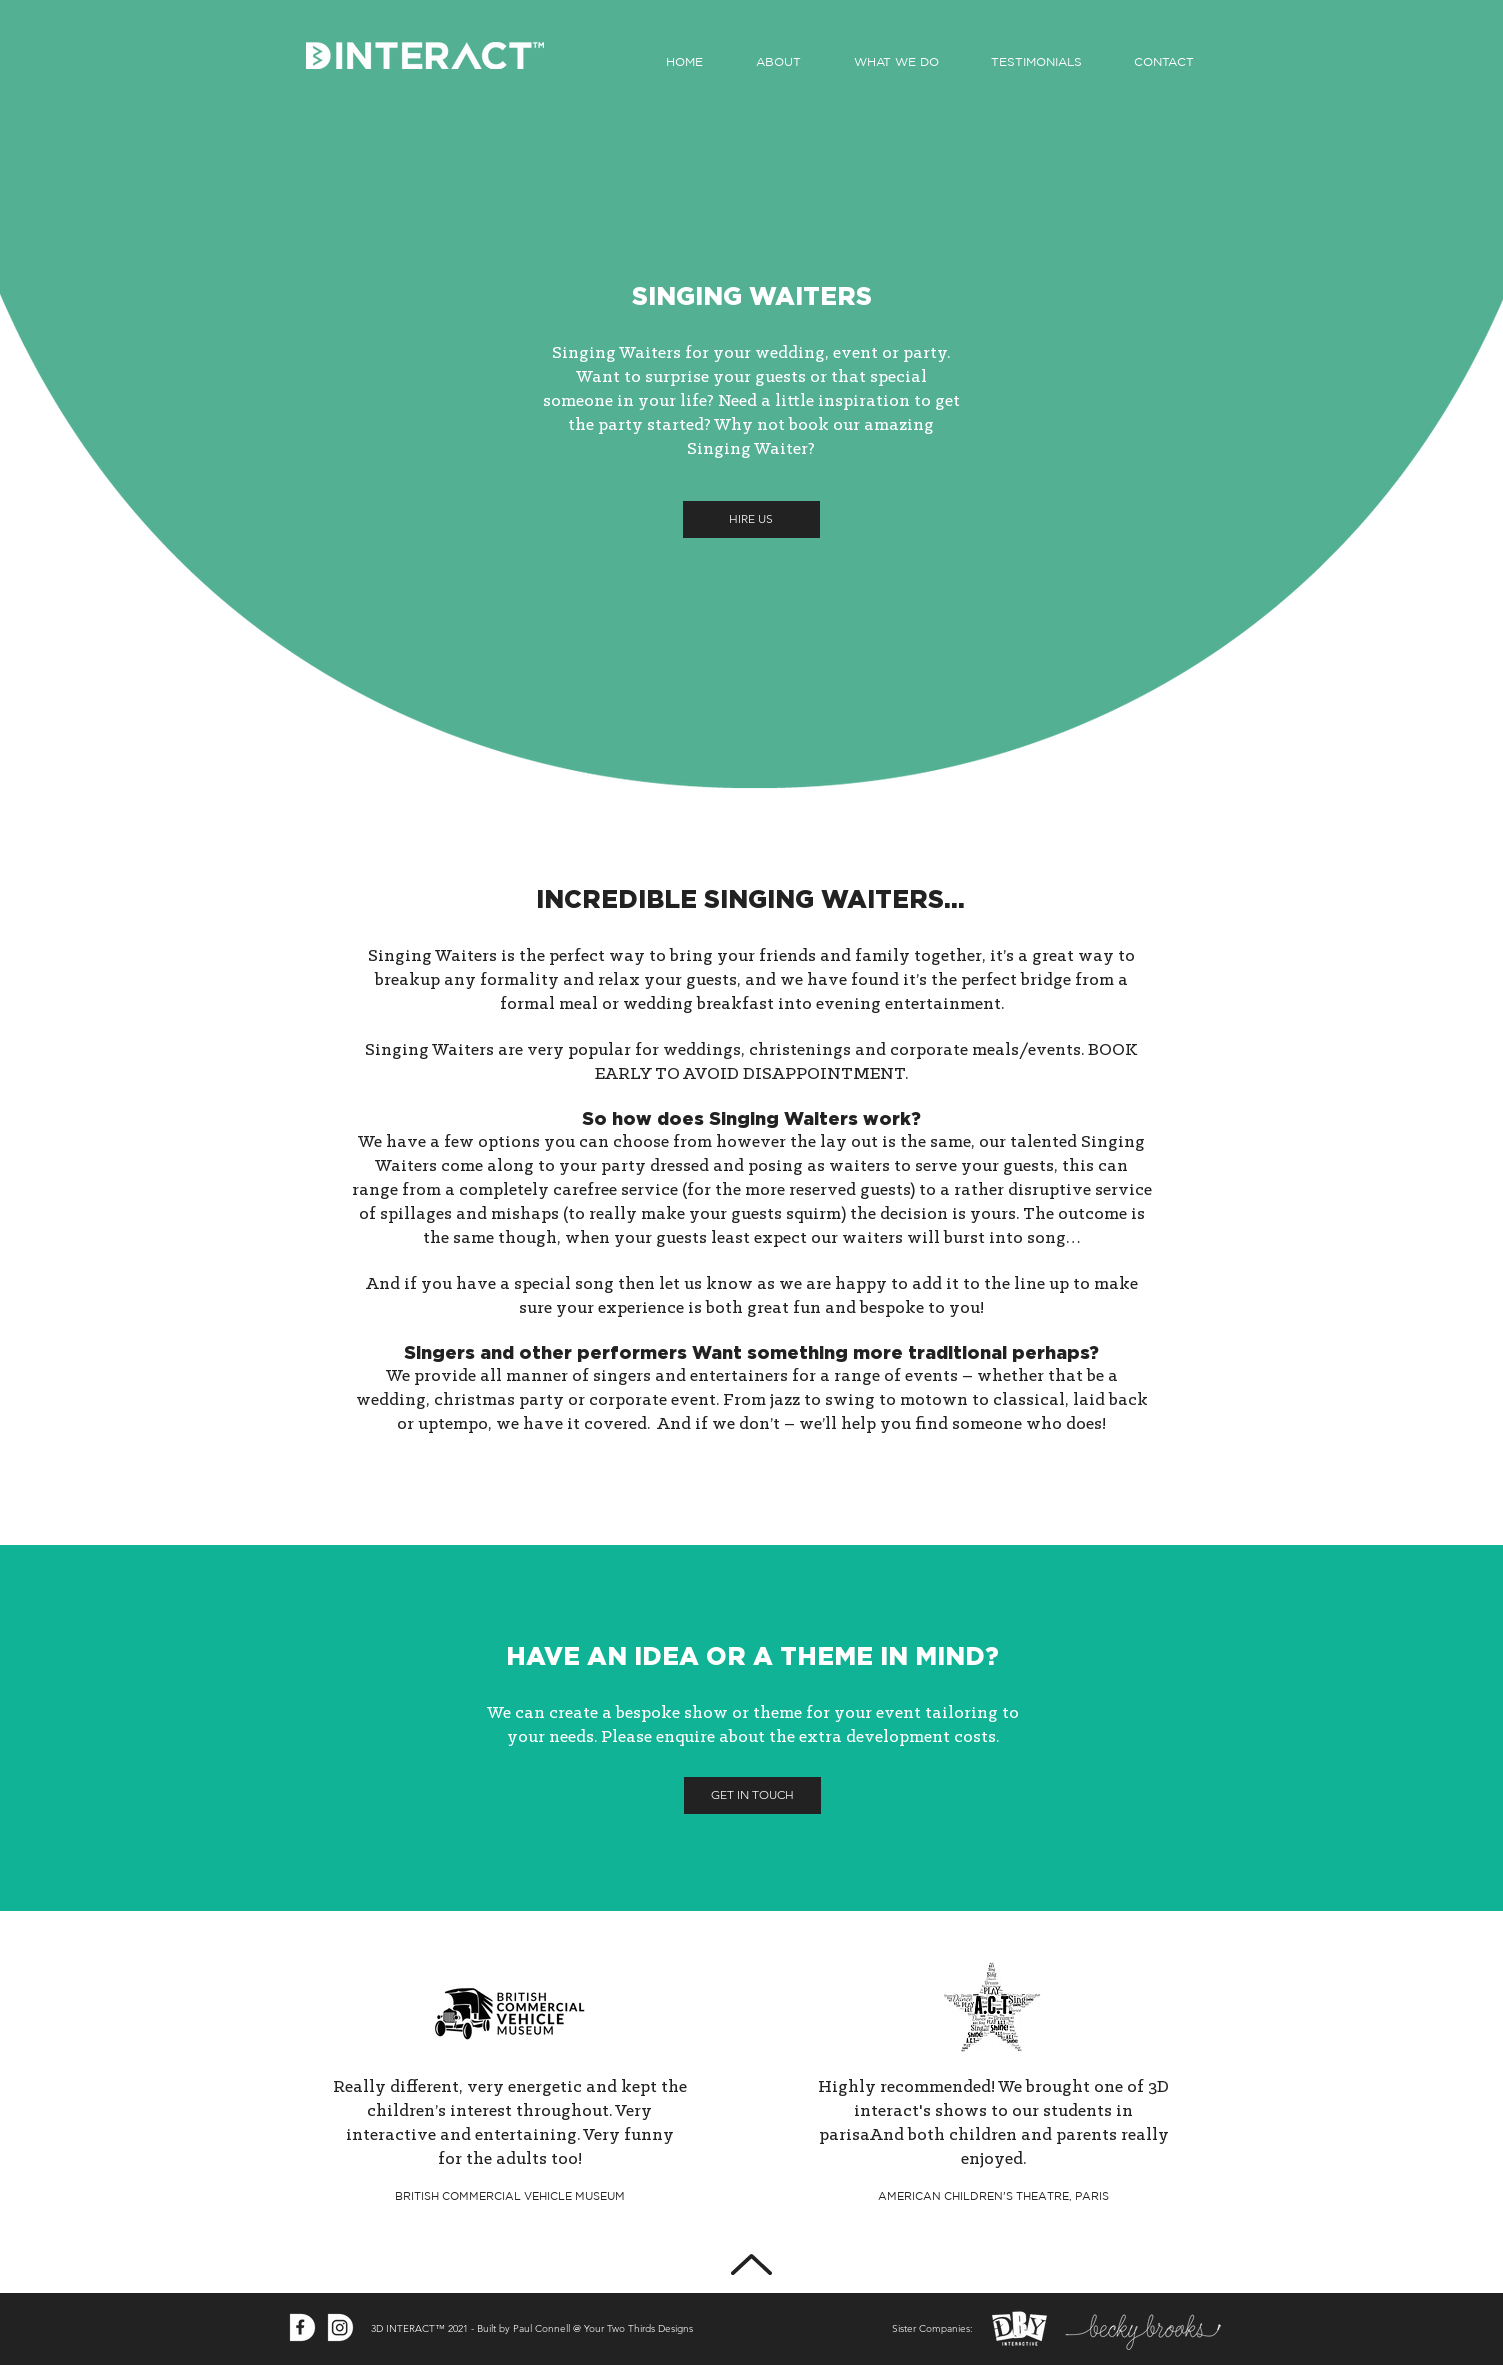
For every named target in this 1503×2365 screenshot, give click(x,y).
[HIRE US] (751, 519)
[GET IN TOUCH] (752, 1795)
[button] (896, 62)
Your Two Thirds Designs (638, 2328)
